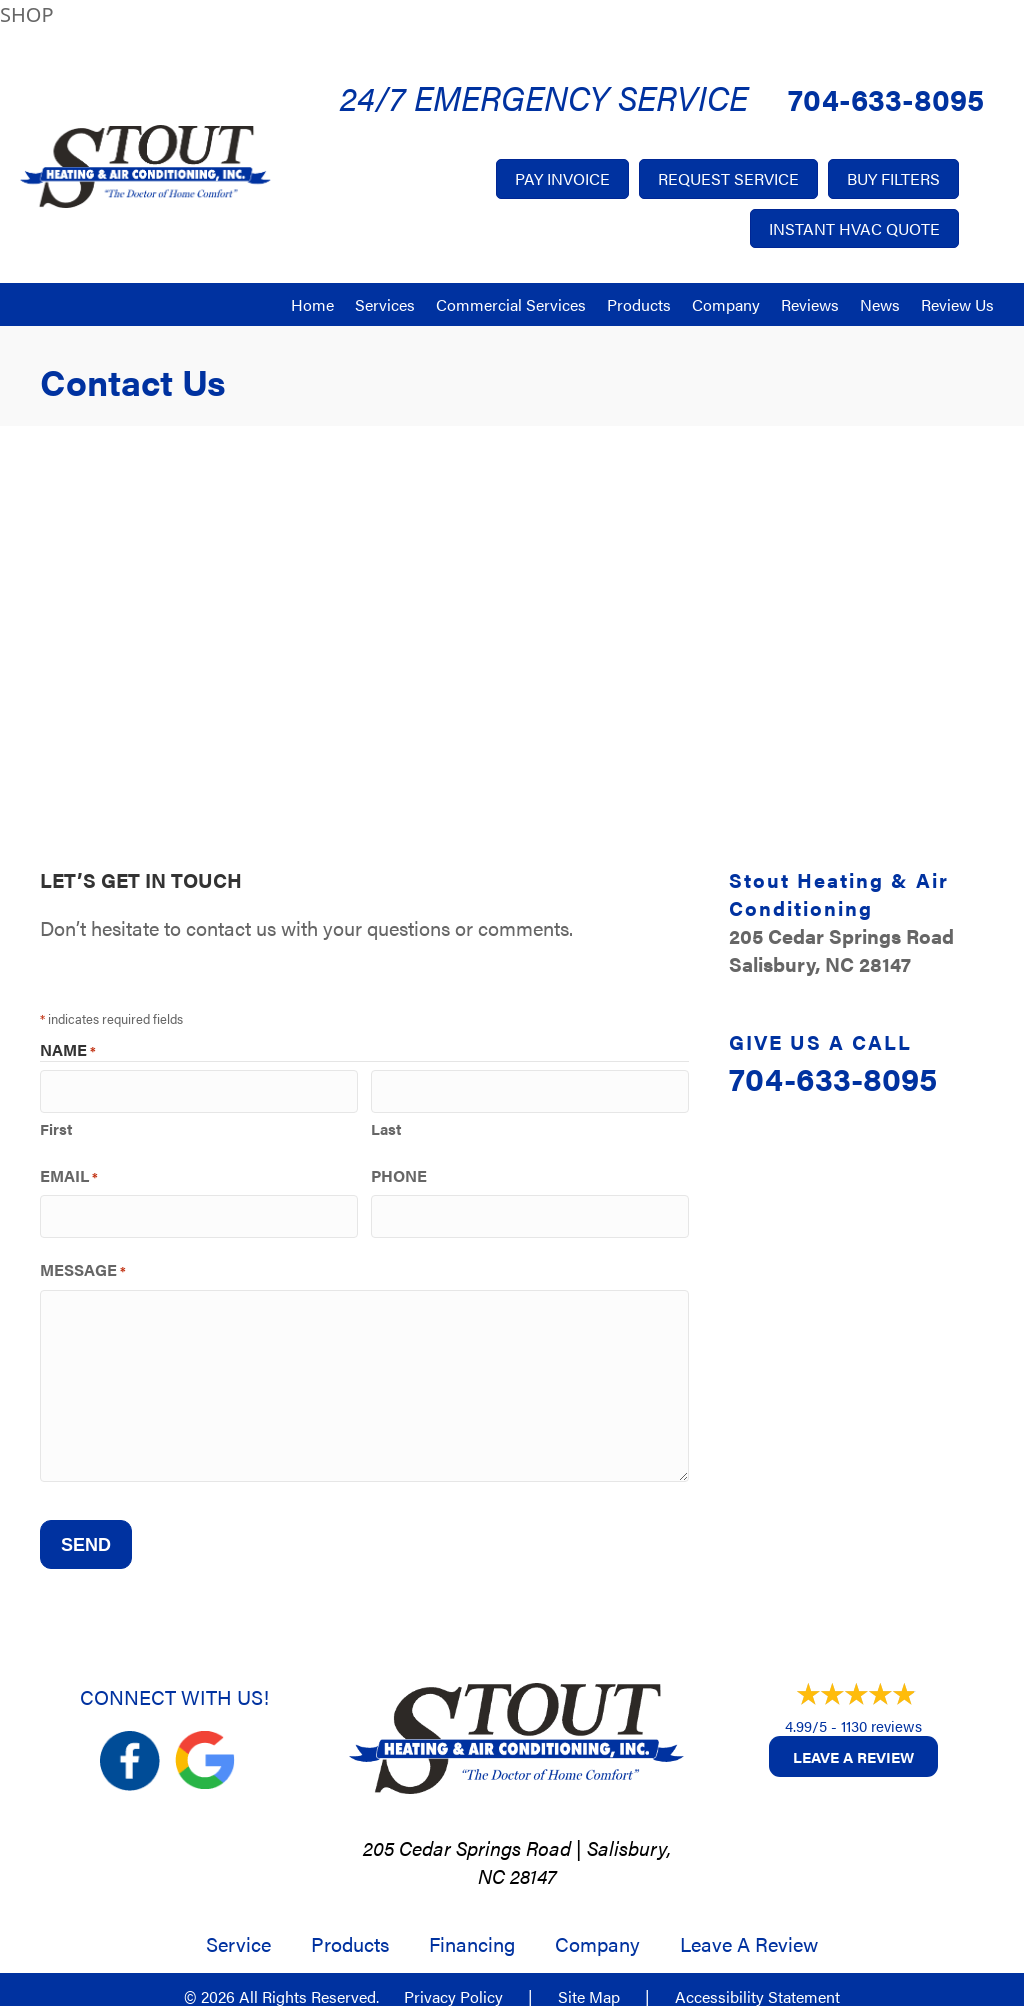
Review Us (957, 304)
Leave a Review (853, 1743)
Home (312, 304)
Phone (399, 1172)
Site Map (589, 1984)
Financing (472, 1931)
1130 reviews (881, 1712)
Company (726, 304)
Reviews (810, 304)
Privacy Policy (453, 1984)
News (880, 304)
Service (238, 1931)
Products (639, 304)
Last (386, 1124)
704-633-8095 (886, 98)
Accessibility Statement (757, 1984)
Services (385, 304)
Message (83, 1263)
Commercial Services (511, 304)
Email (69, 1172)
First (56, 1124)
